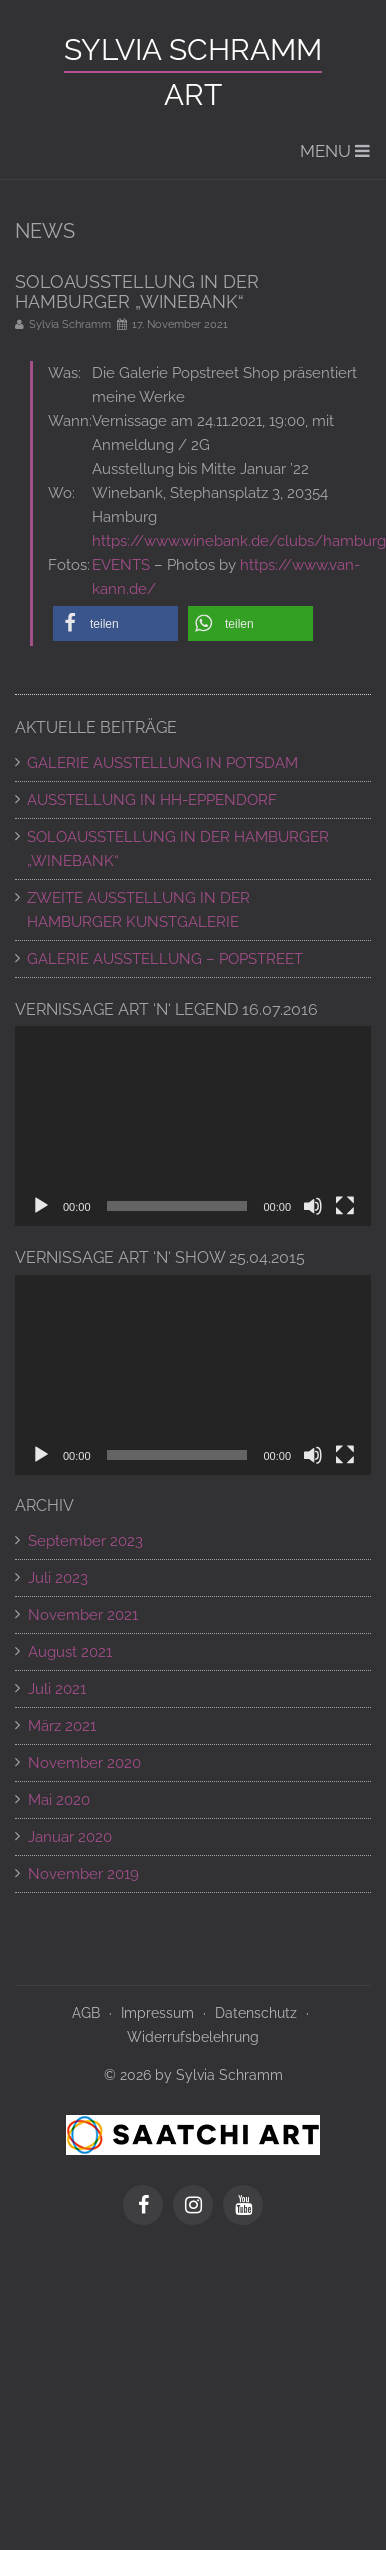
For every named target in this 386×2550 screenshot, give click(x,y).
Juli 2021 (57, 1689)
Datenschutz (256, 2013)
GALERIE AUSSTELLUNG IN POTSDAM (162, 763)
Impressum (157, 2013)
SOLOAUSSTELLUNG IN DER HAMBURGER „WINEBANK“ (178, 849)
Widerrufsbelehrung (193, 2037)
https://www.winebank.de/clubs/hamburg (239, 541)
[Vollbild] (345, 1206)
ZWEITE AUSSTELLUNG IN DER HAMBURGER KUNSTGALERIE (138, 910)
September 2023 (85, 1541)
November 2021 (83, 1615)
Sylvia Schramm (193, 49)
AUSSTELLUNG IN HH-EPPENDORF (152, 800)
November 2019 (83, 1874)
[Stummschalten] (313, 1206)
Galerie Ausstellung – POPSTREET (165, 959)
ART (193, 94)
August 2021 (70, 1652)
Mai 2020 (59, 1800)
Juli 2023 (58, 1578)
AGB (86, 2013)
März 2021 (62, 1726)
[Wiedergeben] (41, 1206)
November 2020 (84, 1763)
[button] (115, 623)
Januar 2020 (70, 1837)
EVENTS (121, 565)
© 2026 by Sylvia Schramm (193, 2075)
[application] (193, 1126)
